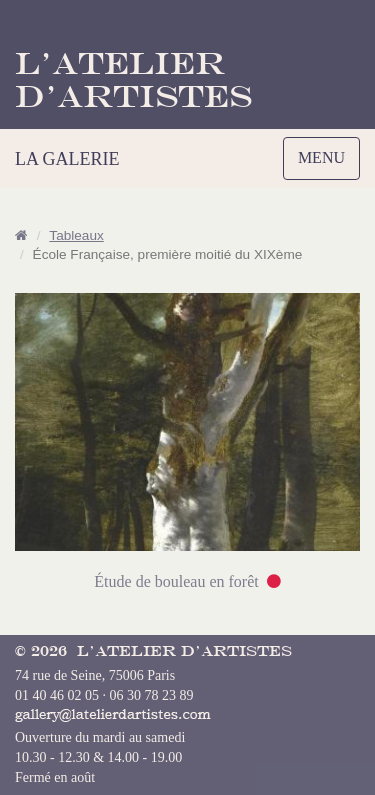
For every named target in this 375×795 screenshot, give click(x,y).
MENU (326, 163)
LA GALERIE (67, 159)
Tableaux (76, 235)
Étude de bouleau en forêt (176, 581)
